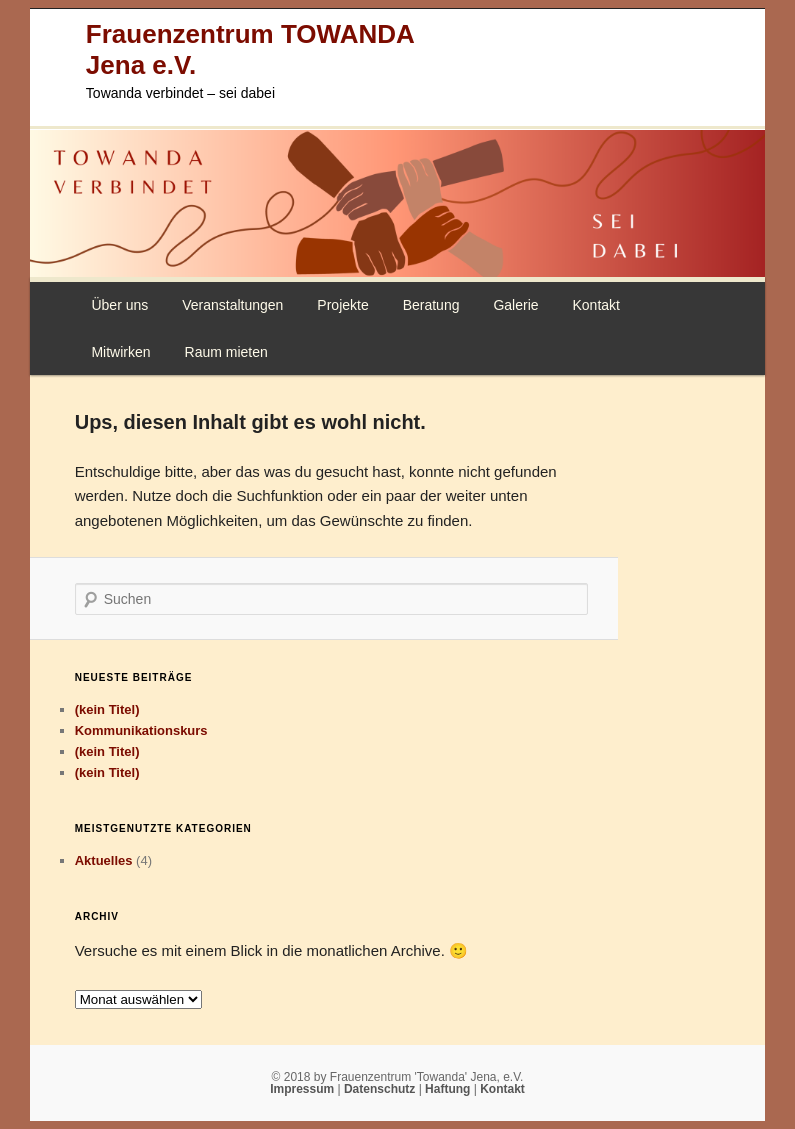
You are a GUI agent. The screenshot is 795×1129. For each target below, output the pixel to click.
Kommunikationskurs (141, 730)
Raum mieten (226, 352)
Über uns (119, 305)
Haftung (449, 1089)
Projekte (342, 305)
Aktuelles (104, 860)
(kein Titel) (107, 709)
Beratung (431, 305)
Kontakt (595, 305)
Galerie (515, 305)
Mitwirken (120, 352)
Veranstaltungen (232, 305)
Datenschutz (381, 1089)
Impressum (303, 1089)
